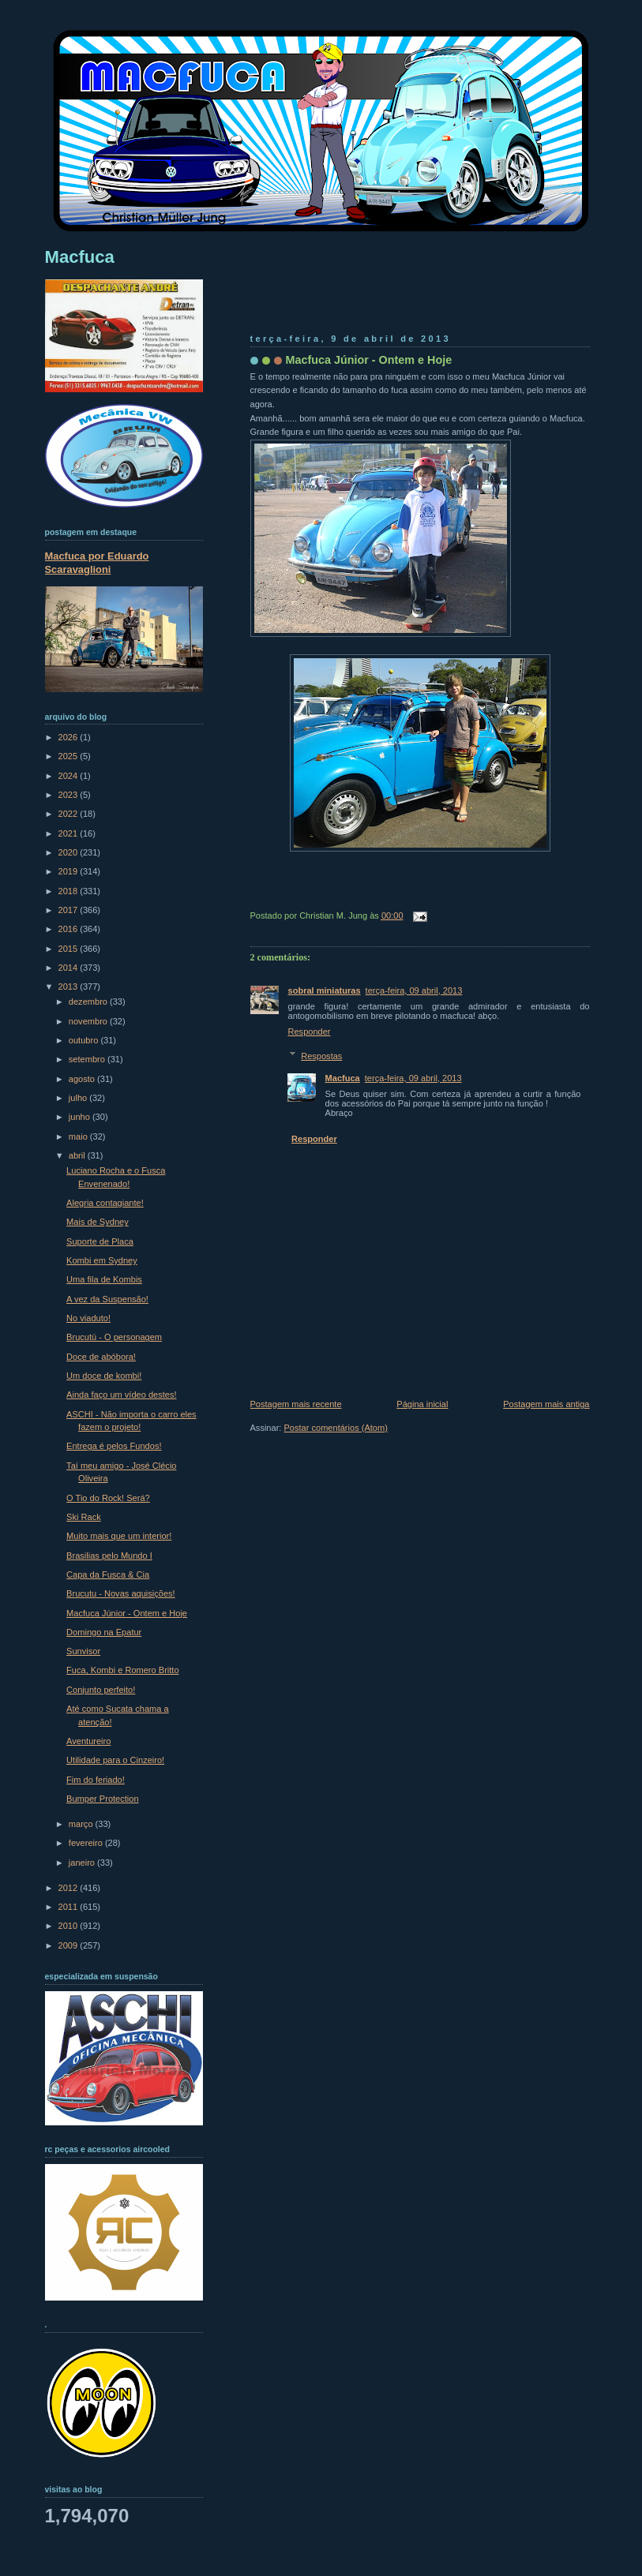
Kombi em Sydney (101, 1260)
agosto (83, 1079)
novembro (89, 1021)
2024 (69, 776)
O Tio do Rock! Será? (108, 1498)
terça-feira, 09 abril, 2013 (414, 990)
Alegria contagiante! (105, 1203)
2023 (69, 794)
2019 (69, 871)
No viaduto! (88, 1318)
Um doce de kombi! (103, 1375)
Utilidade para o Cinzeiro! (115, 1760)
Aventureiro (88, 1741)
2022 (69, 813)
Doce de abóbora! (101, 1356)
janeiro (83, 1862)
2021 (69, 833)
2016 (69, 929)
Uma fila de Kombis (104, 1279)
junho (80, 1116)
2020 (69, 852)
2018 (69, 891)
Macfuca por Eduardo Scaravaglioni (97, 562)
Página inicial (422, 1404)
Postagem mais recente (296, 1404)
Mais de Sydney (97, 1221)
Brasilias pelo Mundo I (109, 1555)
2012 (69, 1888)
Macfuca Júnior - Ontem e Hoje (369, 360)
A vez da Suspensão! (107, 1299)
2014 (69, 967)
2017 (69, 910)
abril (78, 1155)
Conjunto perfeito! (100, 1689)
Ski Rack (83, 1517)
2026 (69, 737)
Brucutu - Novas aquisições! (120, 1593)
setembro (88, 1059)
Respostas (321, 1056)
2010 (69, 1925)
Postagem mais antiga (546, 1404)
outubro (85, 1040)
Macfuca (342, 1078)
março (82, 1824)
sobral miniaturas (324, 990)
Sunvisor (83, 1651)
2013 (69, 986)
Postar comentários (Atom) (335, 1427)
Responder (309, 1031)
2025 (69, 756)
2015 (69, 948)
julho (79, 1098)
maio (79, 1136)
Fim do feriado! (95, 1779)
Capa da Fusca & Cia (107, 1574)
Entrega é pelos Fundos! (113, 1446)
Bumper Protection (102, 1798)
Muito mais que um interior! (118, 1536)
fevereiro (87, 1843)
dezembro (89, 1001)
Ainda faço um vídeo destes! (121, 1394)
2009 (69, 1945)
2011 (69, 1906)
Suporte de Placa (99, 1241)
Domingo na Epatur (103, 1632)
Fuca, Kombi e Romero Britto (122, 1670)
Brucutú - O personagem (114, 1337)
